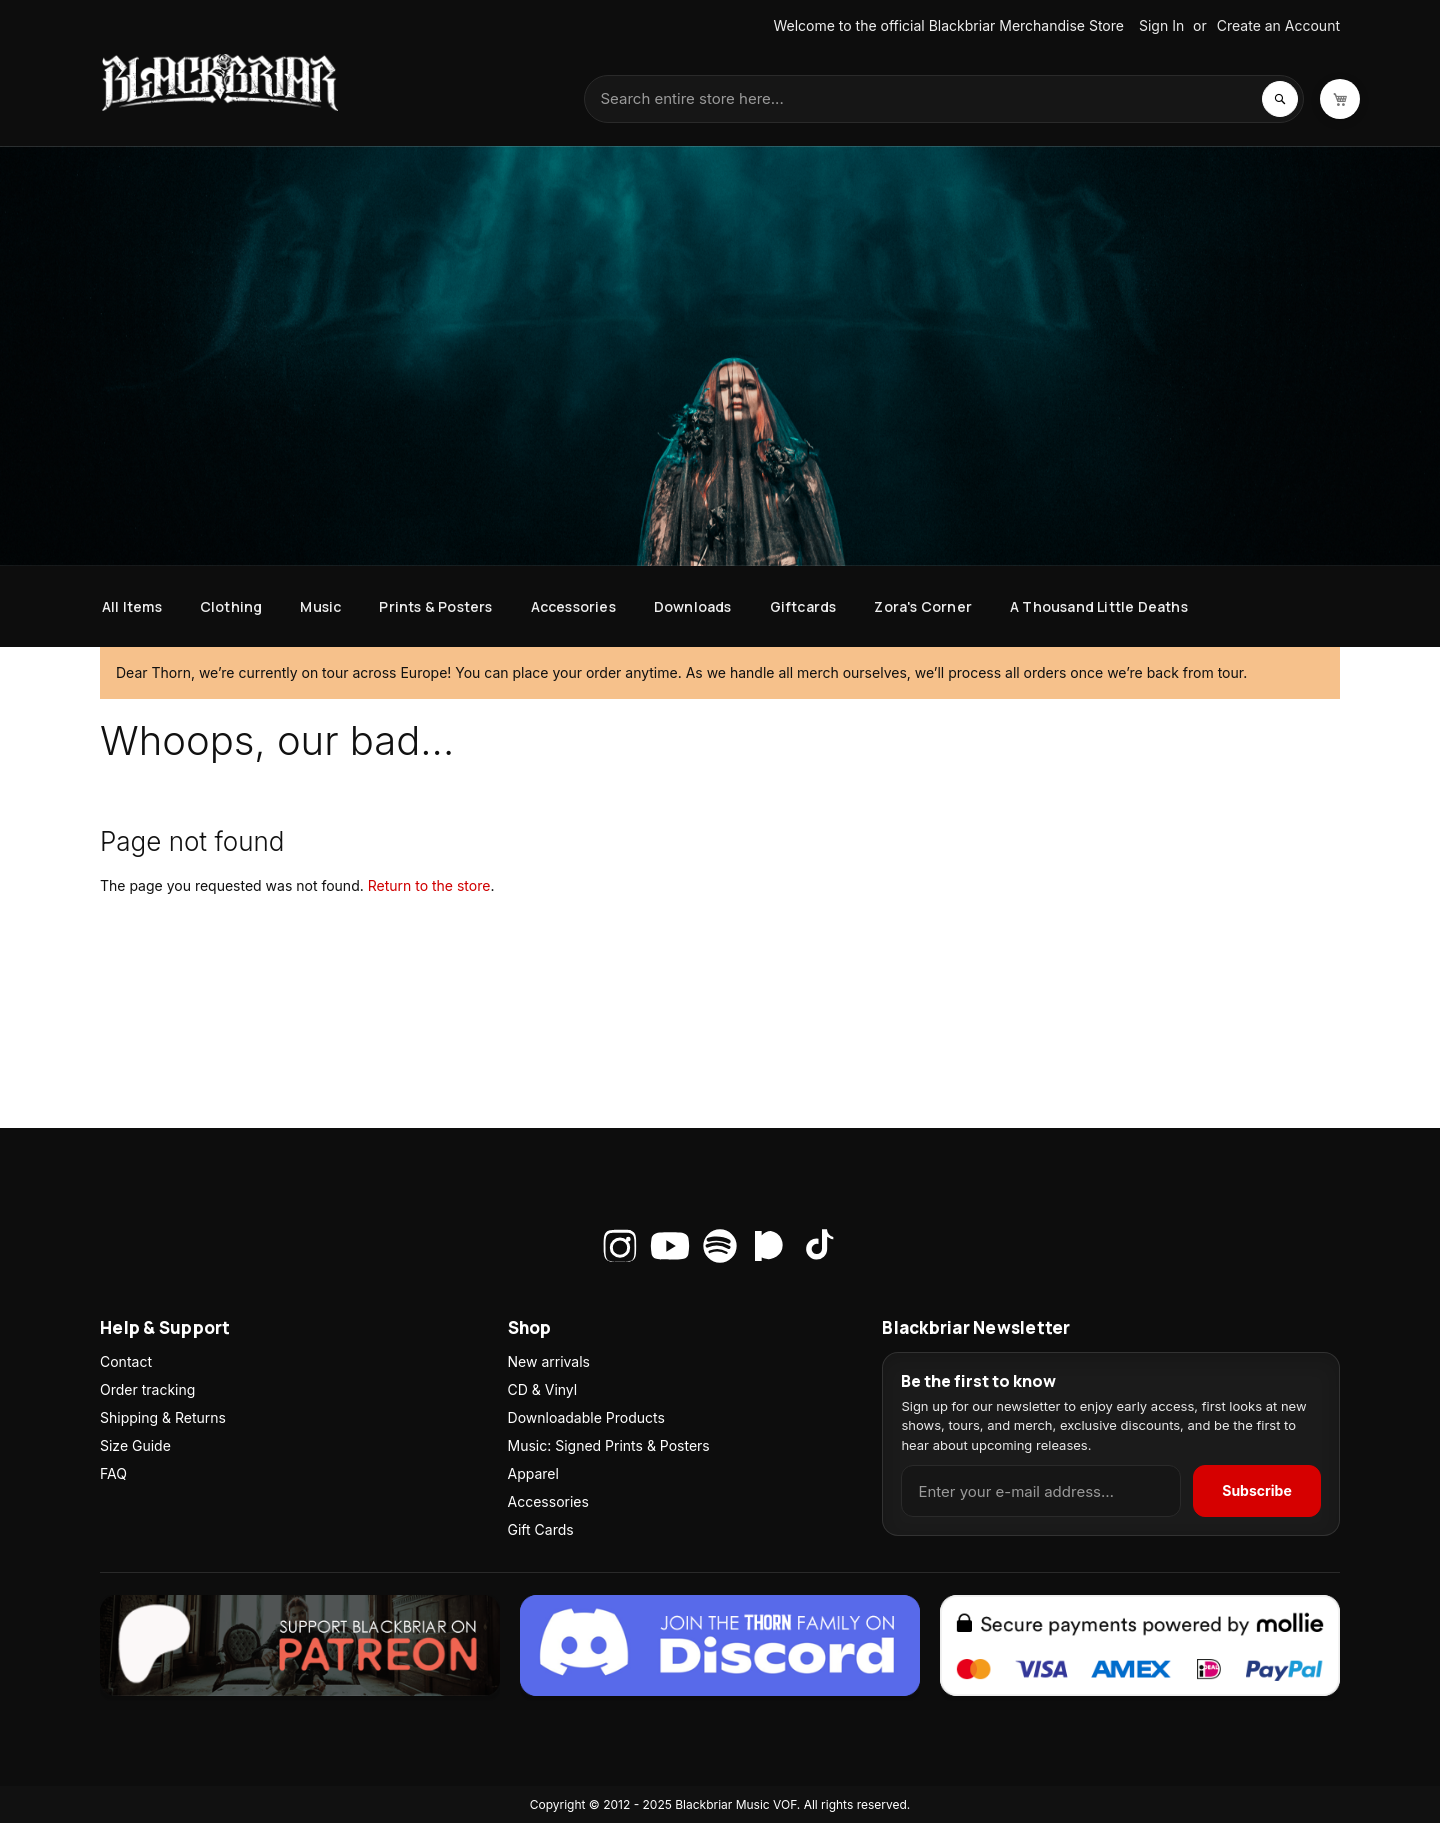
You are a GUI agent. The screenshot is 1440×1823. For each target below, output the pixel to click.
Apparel (533, 1473)
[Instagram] (620, 1246)
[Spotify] (720, 1246)
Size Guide (135, 1445)
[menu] (720, 606)
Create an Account (1278, 25)
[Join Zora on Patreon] (300, 1648)
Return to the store (429, 885)
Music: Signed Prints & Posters (609, 1445)
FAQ (113, 1473)
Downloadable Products (586, 1417)
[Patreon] (770, 1246)
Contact (126, 1361)
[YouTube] (670, 1246)
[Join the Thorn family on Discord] (720, 1648)
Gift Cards (541, 1529)
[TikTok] (820, 1246)
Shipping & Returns (163, 1417)
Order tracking (147, 1389)
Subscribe (1257, 1490)
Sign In (1161, 25)
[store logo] (220, 82)
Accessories (548, 1501)
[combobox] (944, 99)
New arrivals (549, 1361)
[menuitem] (132, 606)
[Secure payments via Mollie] (1140, 1648)
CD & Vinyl (543, 1389)
